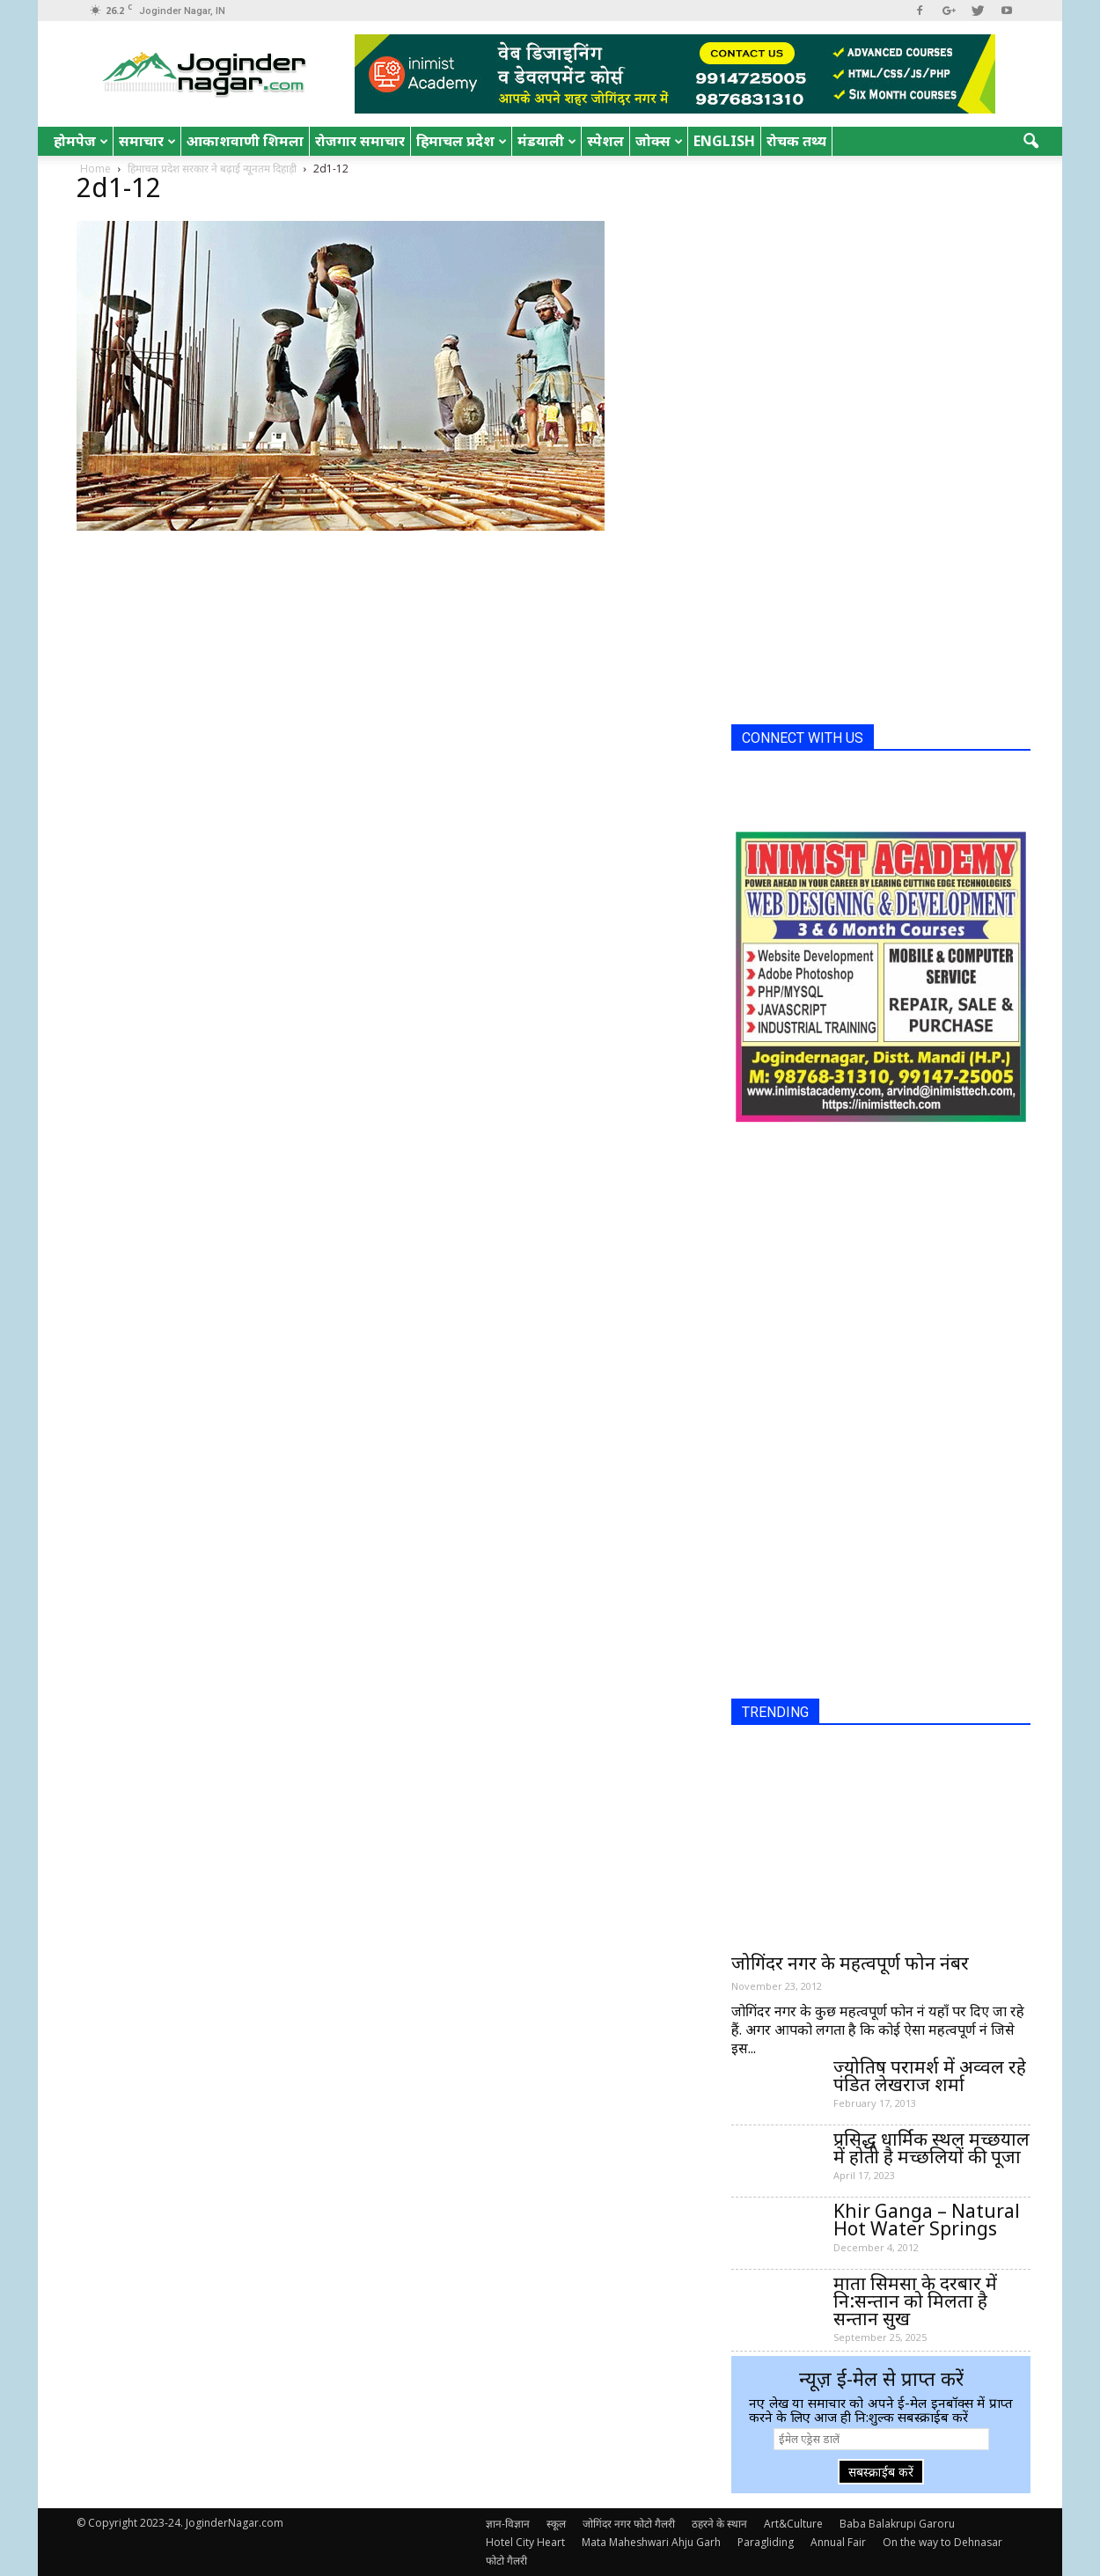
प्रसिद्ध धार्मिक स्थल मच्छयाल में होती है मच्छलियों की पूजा (931, 2147)
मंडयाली (546, 140)
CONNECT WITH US (802, 737)
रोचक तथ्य (796, 140)
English (724, 140)
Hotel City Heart (525, 2542)
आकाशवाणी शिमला (245, 140)
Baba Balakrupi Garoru (897, 2523)
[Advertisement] (863, 447)
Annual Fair (838, 2542)
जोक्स (659, 140)
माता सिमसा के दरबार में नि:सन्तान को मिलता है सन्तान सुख (915, 2300)
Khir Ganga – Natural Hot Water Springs (926, 2219)
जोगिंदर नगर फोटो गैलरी (629, 2523)
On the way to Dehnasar (942, 2542)
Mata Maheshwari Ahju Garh (651, 2542)
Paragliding (765, 2542)
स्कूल (556, 2523)
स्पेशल (605, 140)
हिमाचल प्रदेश (461, 140)
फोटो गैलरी (506, 2560)
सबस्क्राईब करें (880, 2471)
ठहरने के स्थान (719, 2523)
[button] (1030, 142)
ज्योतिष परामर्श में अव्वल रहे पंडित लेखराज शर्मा (929, 2075)
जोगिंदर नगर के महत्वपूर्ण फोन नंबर (850, 1962)
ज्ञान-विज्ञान (508, 2523)
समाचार (147, 140)
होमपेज (81, 140)
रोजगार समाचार (360, 140)
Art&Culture (793, 2523)
